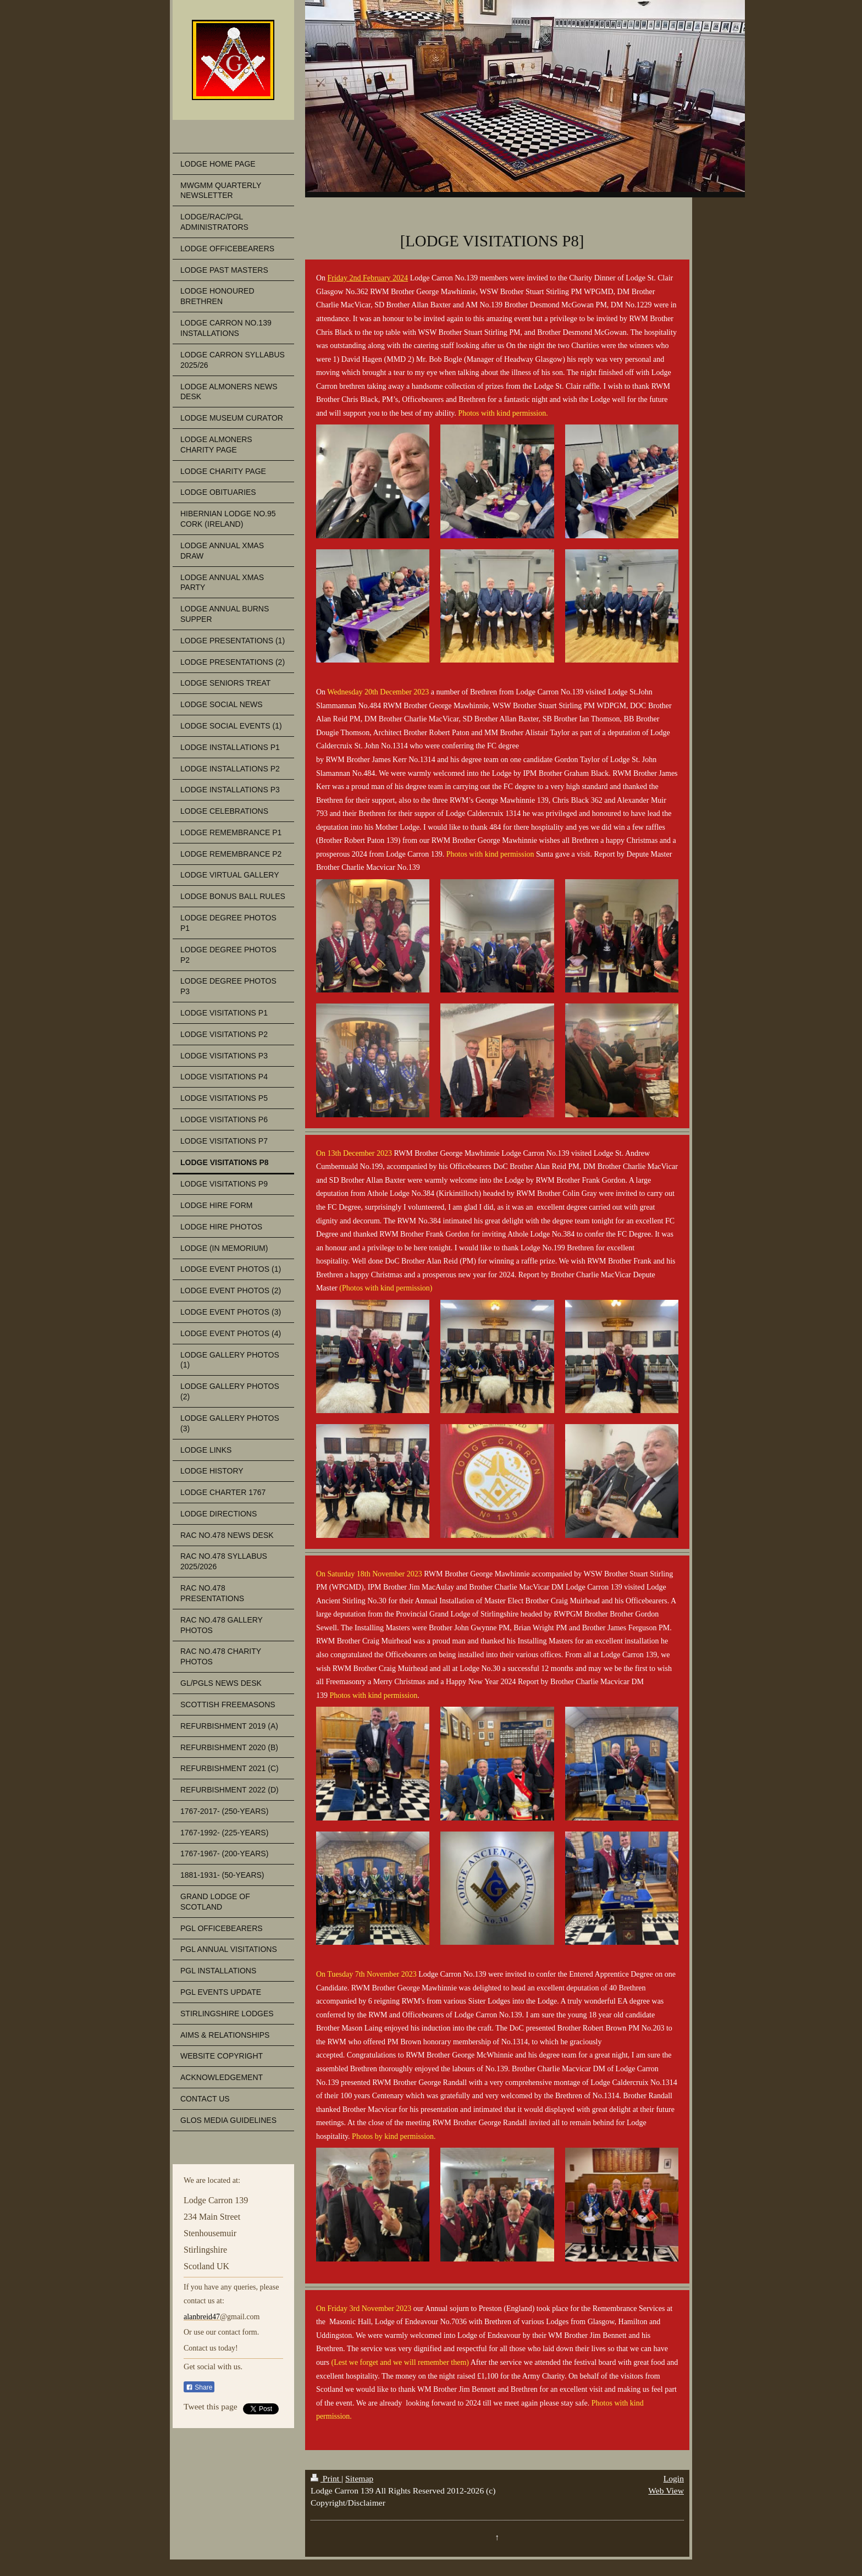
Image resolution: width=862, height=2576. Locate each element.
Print (326, 2478)
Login (674, 2478)
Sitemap (359, 2478)
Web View (666, 2490)
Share (199, 2387)
